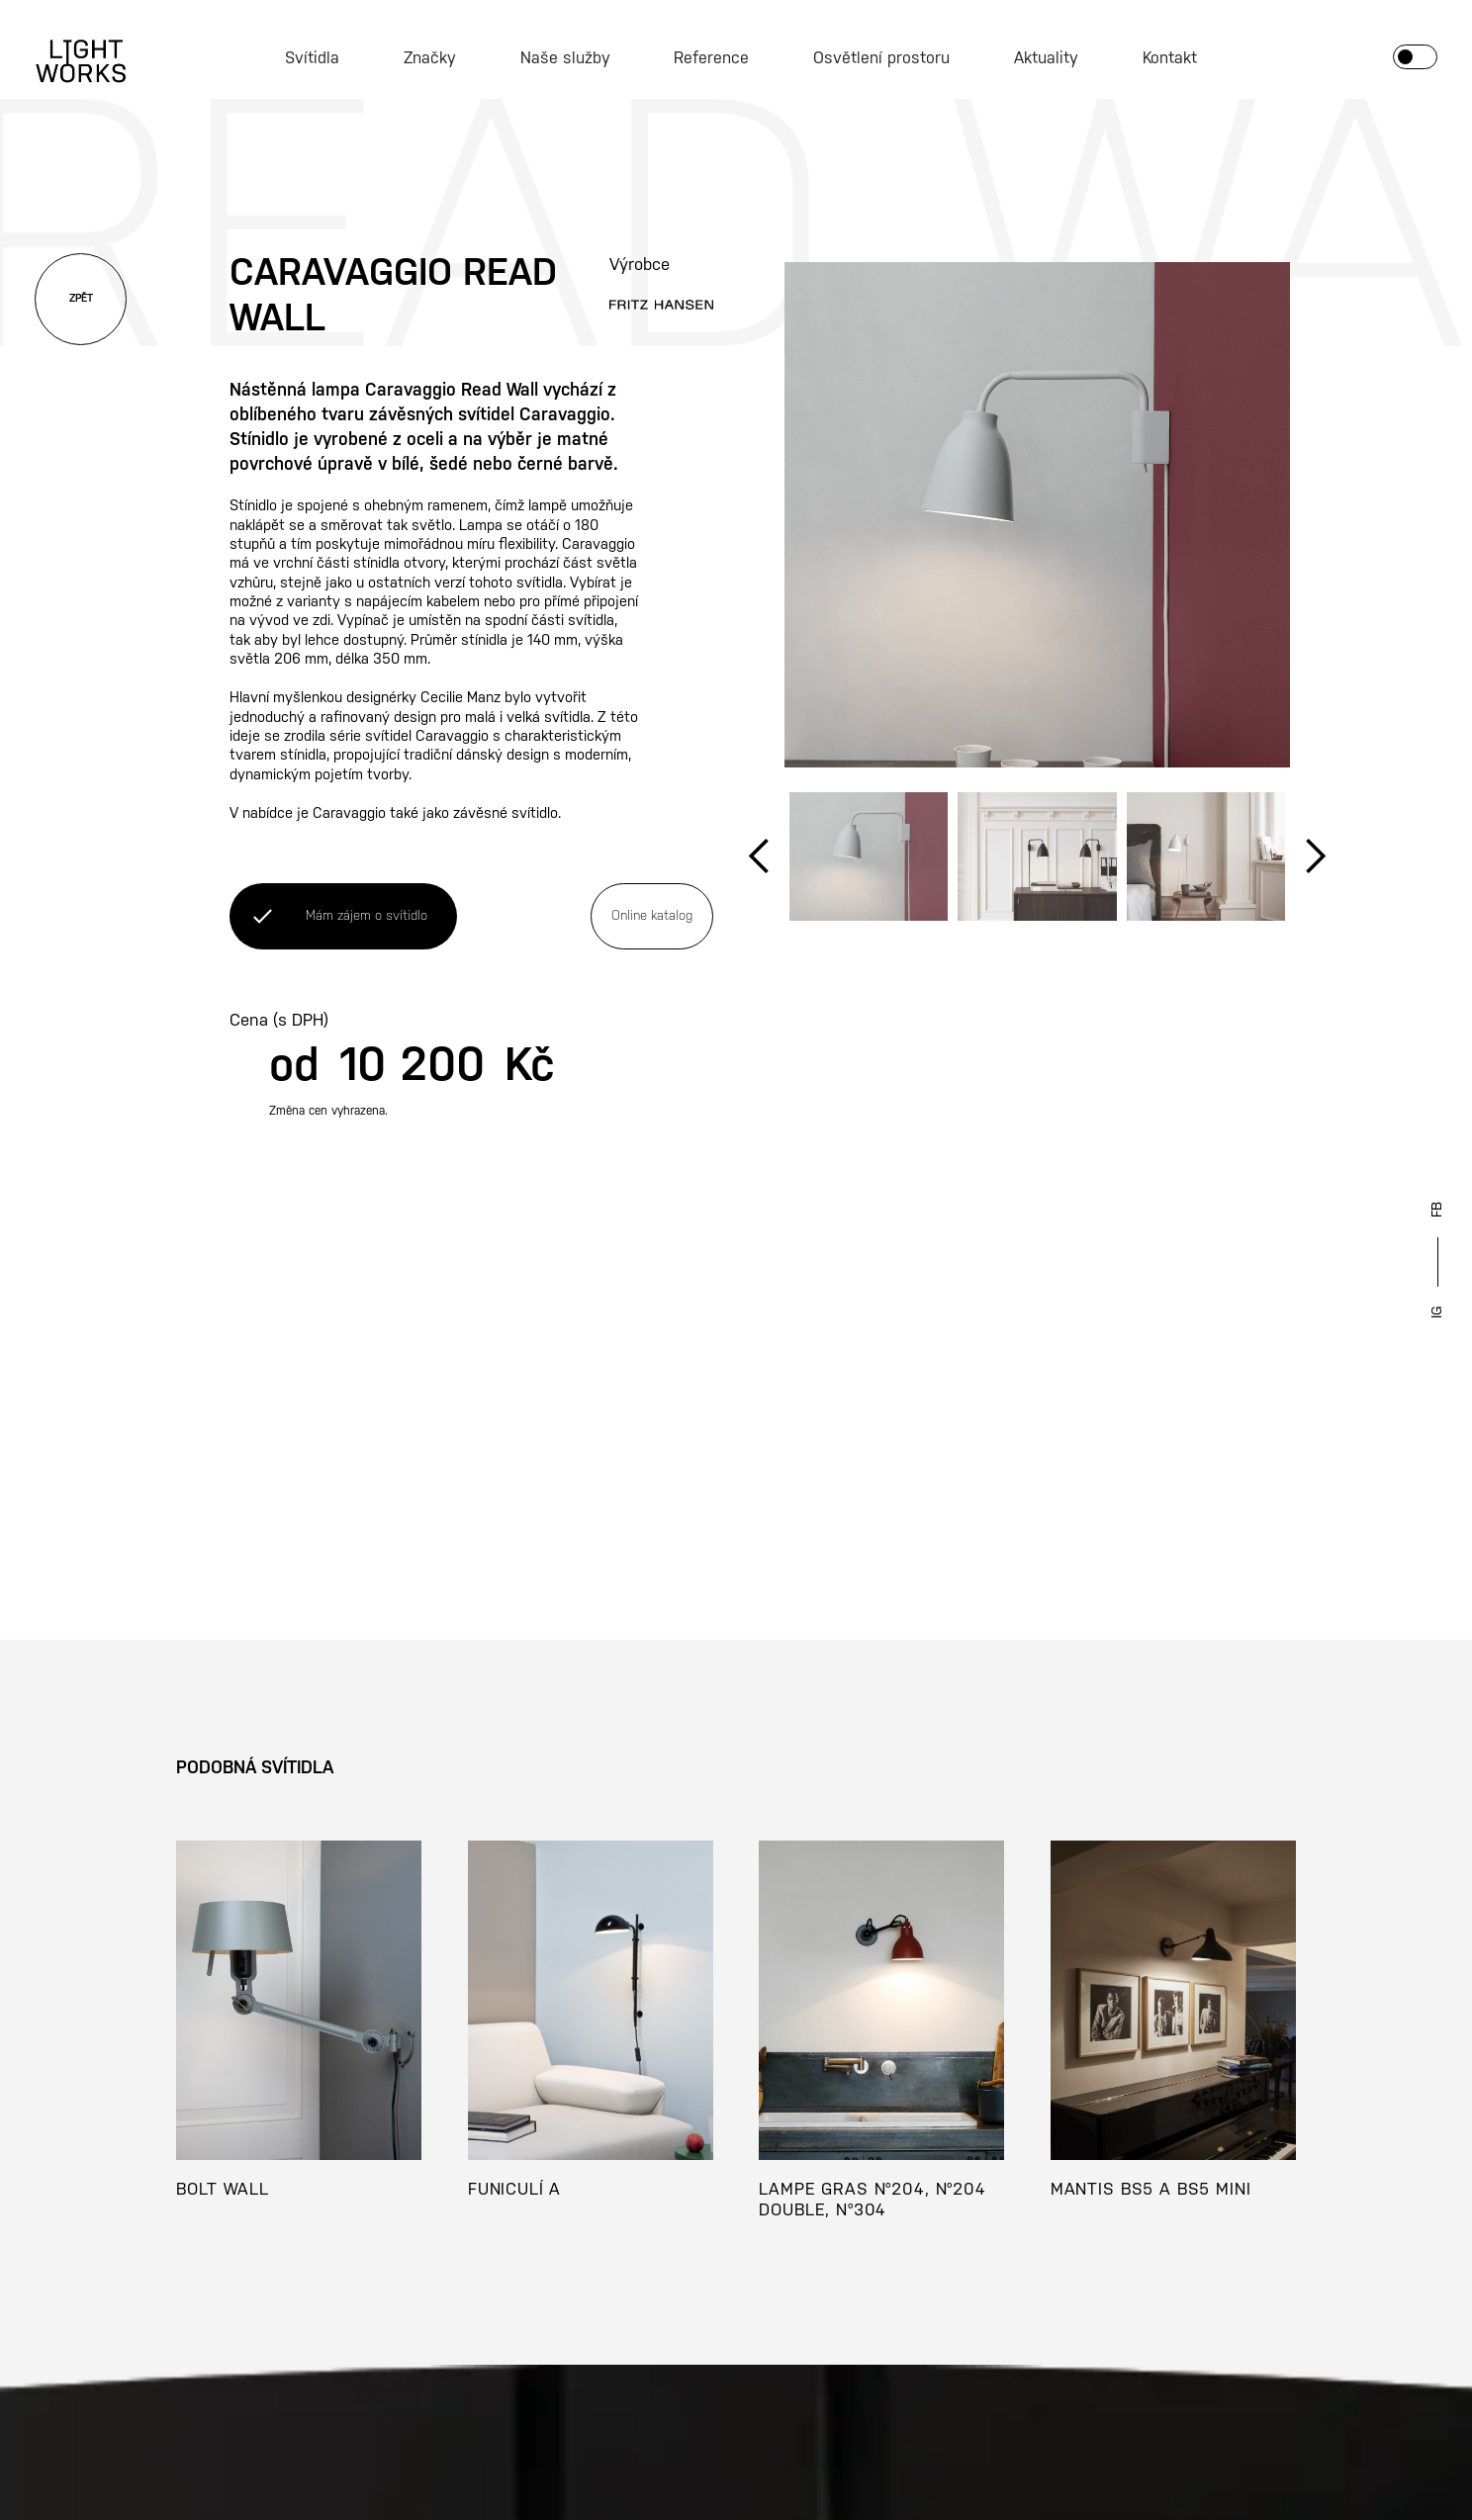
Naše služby (565, 58)
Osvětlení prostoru (881, 58)
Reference (711, 58)
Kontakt (1170, 58)
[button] (759, 856)
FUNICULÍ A (515, 2190)
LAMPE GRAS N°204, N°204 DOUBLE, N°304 (872, 2199)
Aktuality (1046, 58)
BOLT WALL (222, 2190)
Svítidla (312, 58)
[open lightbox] (1037, 515)
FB (1437, 1209)
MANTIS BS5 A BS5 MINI (1151, 2190)
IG (1437, 1312)
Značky (430, 58)
